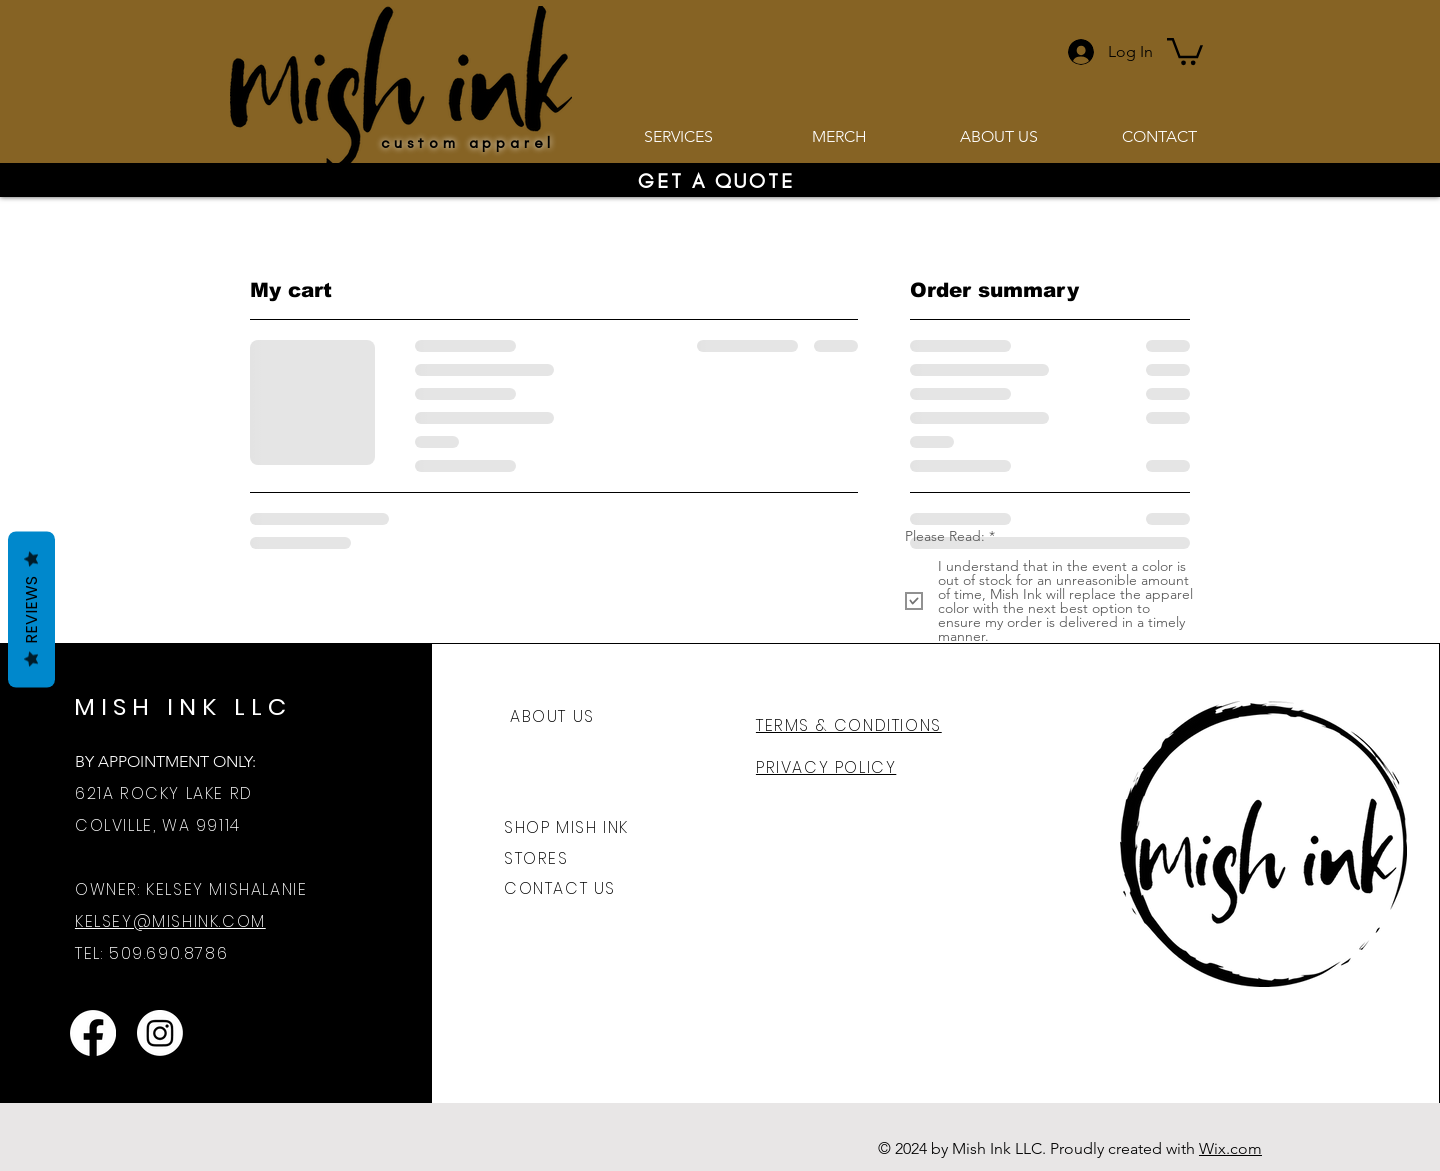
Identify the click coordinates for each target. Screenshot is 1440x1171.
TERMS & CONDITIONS (849, 725)
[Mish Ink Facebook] (93, 1033)
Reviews (31, 609)
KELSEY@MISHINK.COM (170, 921)
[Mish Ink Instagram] (160, 1033)
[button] (1185, 50)
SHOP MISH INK (566, 827)
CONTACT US (560, 888)
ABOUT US (552, 716)
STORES (536, 858)
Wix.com (1230, 1148)
